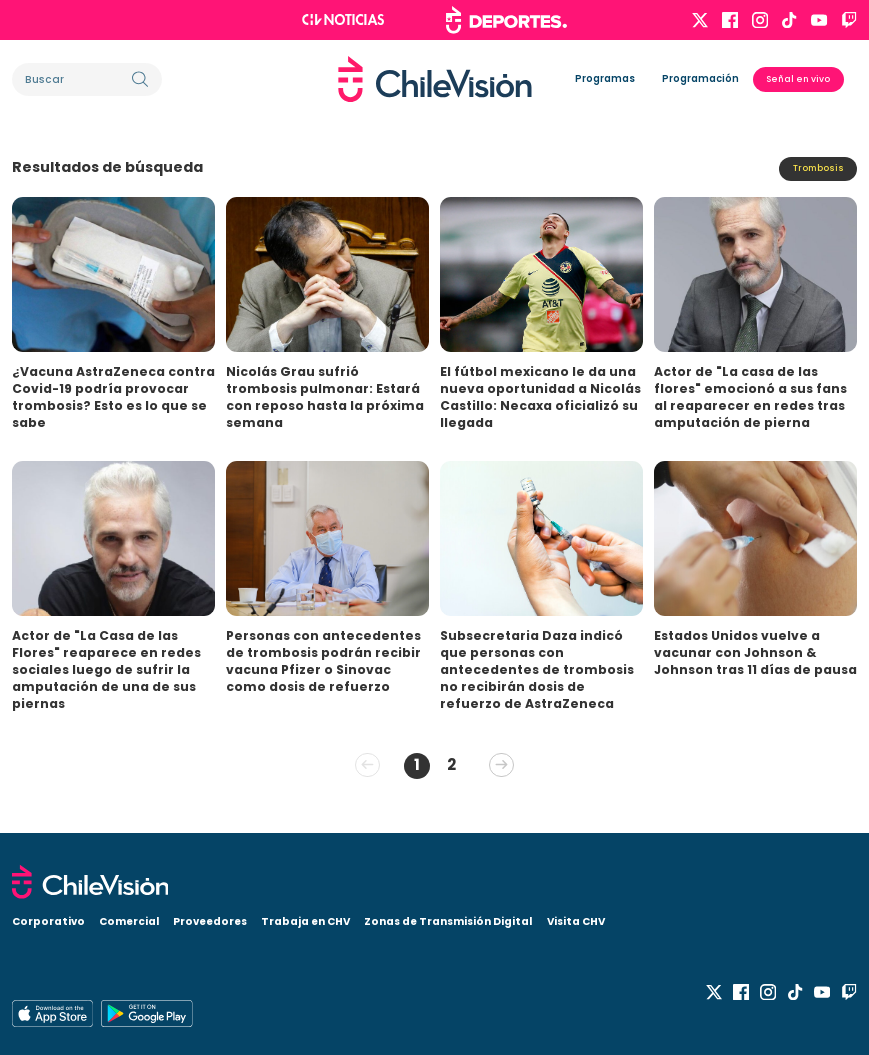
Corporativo (48, 919)
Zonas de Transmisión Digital (448, 919)
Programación (700, 78)
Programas (605, 78)
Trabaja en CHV (305, 919)
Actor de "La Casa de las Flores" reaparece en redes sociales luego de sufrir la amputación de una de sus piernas (106, 669)
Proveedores (210, 919)
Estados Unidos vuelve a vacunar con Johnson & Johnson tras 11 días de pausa (755, 652)
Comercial (129, 919)
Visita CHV (576, 919)
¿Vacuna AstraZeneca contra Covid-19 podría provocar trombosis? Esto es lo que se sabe (113, 397)
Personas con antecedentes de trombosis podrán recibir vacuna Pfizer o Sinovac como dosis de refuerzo (323, 661)
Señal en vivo (798, 79)
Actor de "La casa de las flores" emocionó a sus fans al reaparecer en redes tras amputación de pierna (750, 397)
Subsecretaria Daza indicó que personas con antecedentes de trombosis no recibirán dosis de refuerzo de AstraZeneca (537, 669)
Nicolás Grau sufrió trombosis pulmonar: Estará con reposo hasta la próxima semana (325, 397)
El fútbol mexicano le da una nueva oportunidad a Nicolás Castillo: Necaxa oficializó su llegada (540, 397)
